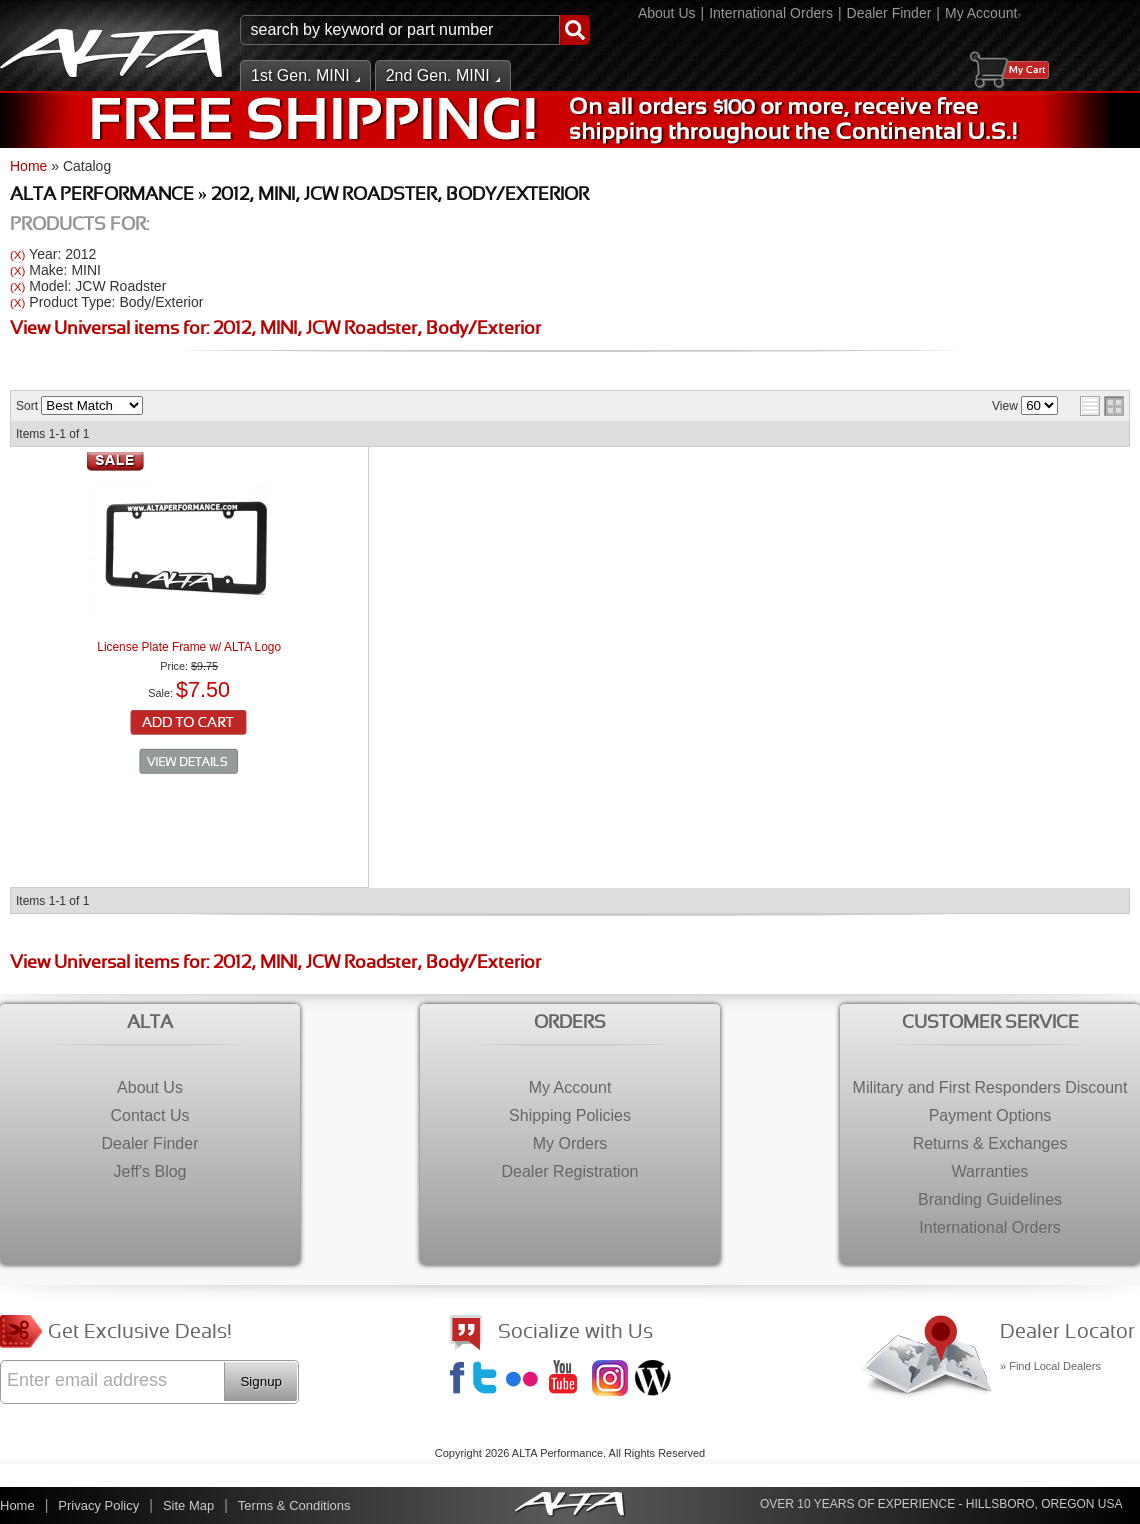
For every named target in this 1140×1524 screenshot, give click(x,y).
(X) (17, 254)
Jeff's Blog (655, 1380)
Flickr (526, 1380)
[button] (415, 30)
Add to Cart (189, 724)
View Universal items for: (275, 329)
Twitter (488, 1380)
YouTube (569, 1380)
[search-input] (400, 30)
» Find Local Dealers (1050, 1366)
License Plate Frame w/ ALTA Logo (189, 647)
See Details (189, 762)
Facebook (460, 1380)
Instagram (612, 1380)
